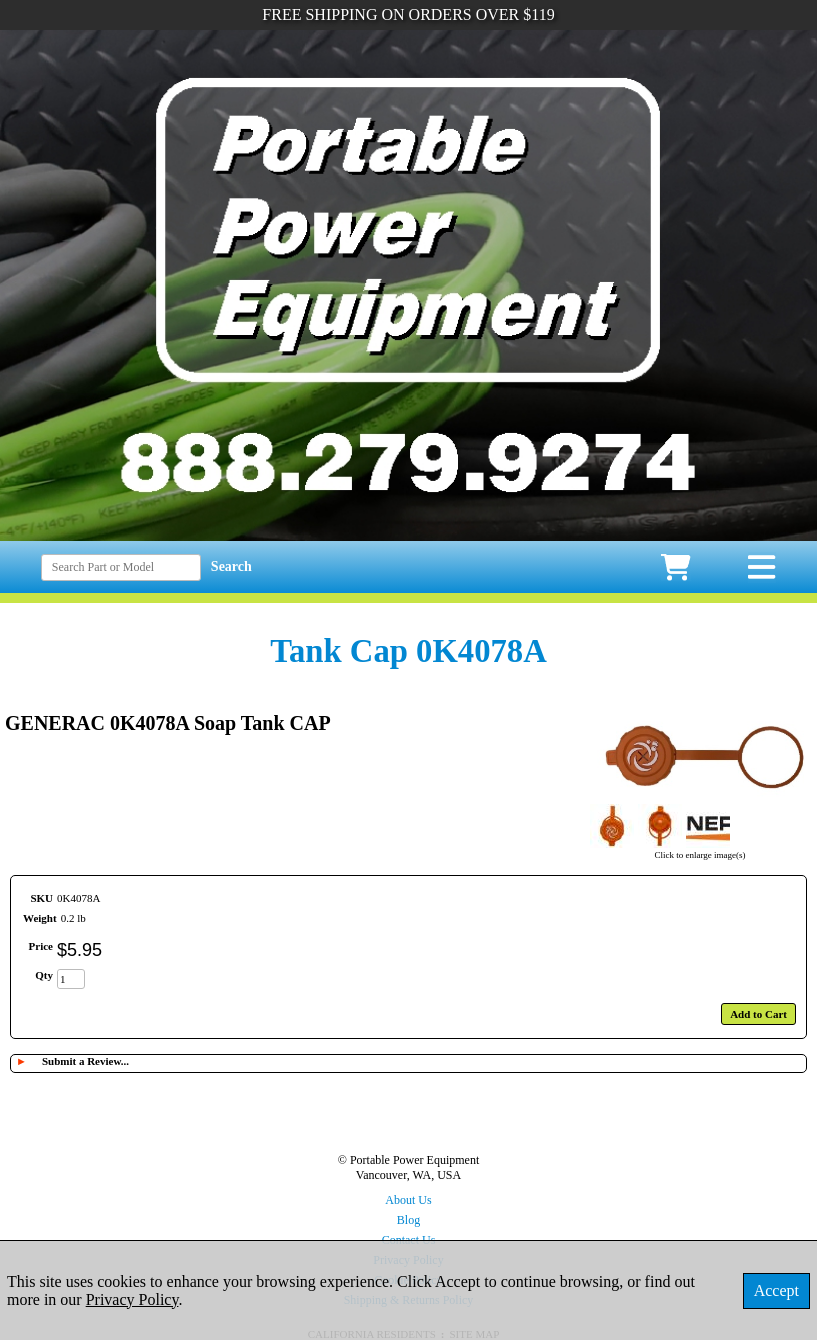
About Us (408, 1200)
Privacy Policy (132, 1299)
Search (231, 566)
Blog (408, 1220)
